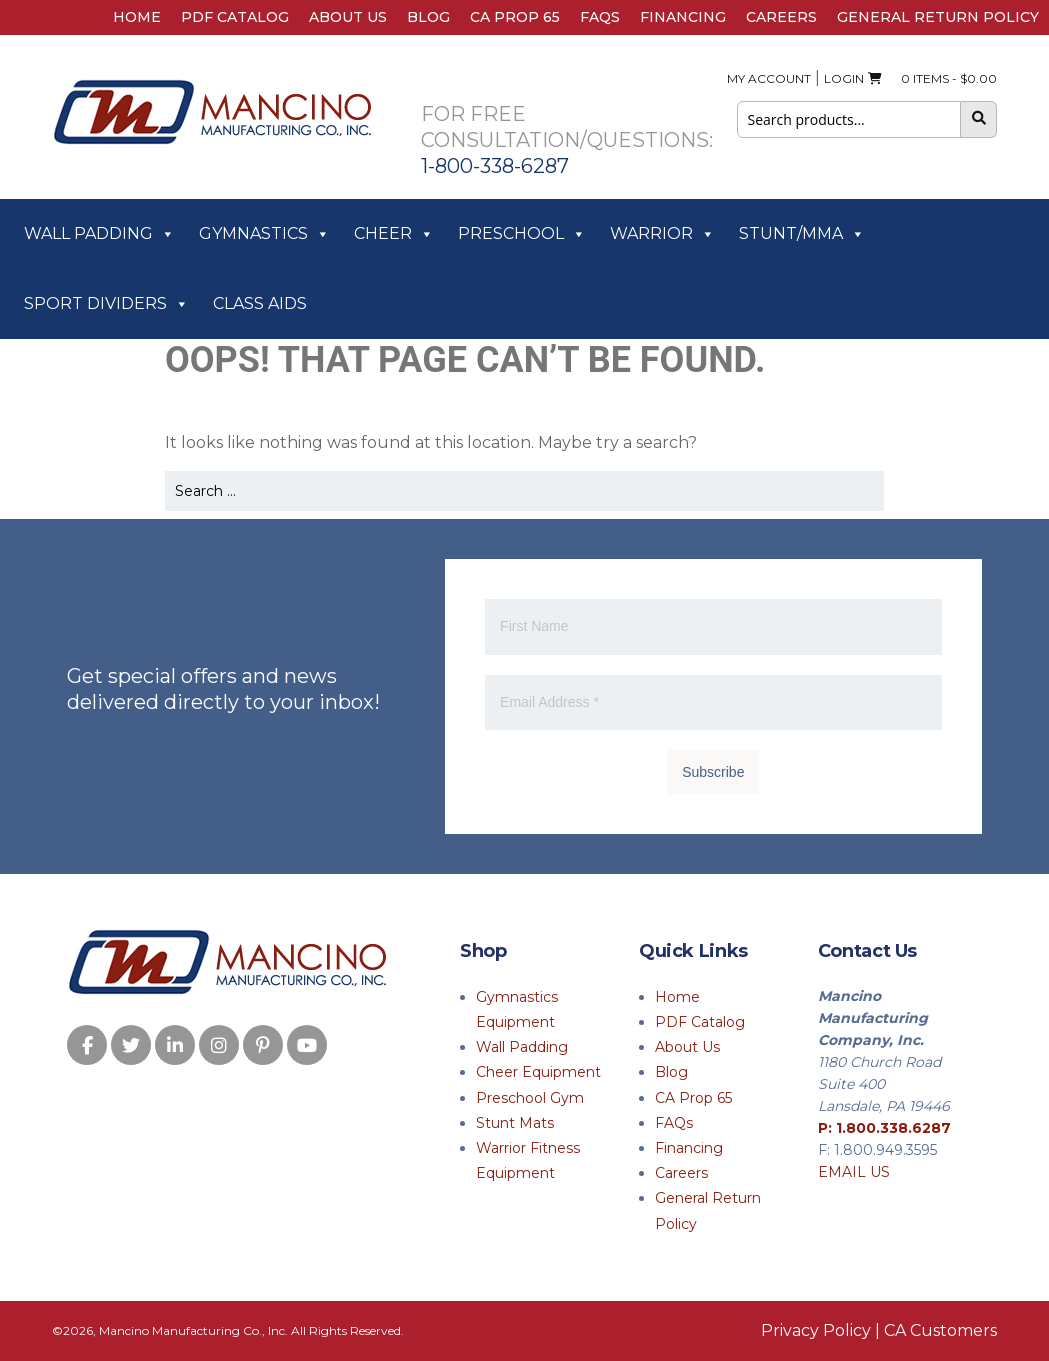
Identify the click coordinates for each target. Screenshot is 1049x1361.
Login (844, 78)
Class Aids (260, 303)
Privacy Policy (816, 1330)
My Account (769, 78)
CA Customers (940, 1330)
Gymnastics (264, 234)
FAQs (600, 17)
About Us (348, 17)
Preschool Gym (530, 1098)
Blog (428, 17)
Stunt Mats (515, 1123)
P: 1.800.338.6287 (884, 1128)
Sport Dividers (106, 304)
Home (137, 17)
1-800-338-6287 (495, 166)
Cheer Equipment (538, 1072)
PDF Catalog (235, 17)
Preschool (522, 234)
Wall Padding (99, 234)
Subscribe (713, 772)
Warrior (662, 234)
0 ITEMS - (932, 78)
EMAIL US (854, 1172)
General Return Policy (938, 17)
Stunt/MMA (802, 234)
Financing (683, 17)
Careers (781, 17)
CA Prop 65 (515, 17)
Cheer (394, 234)
